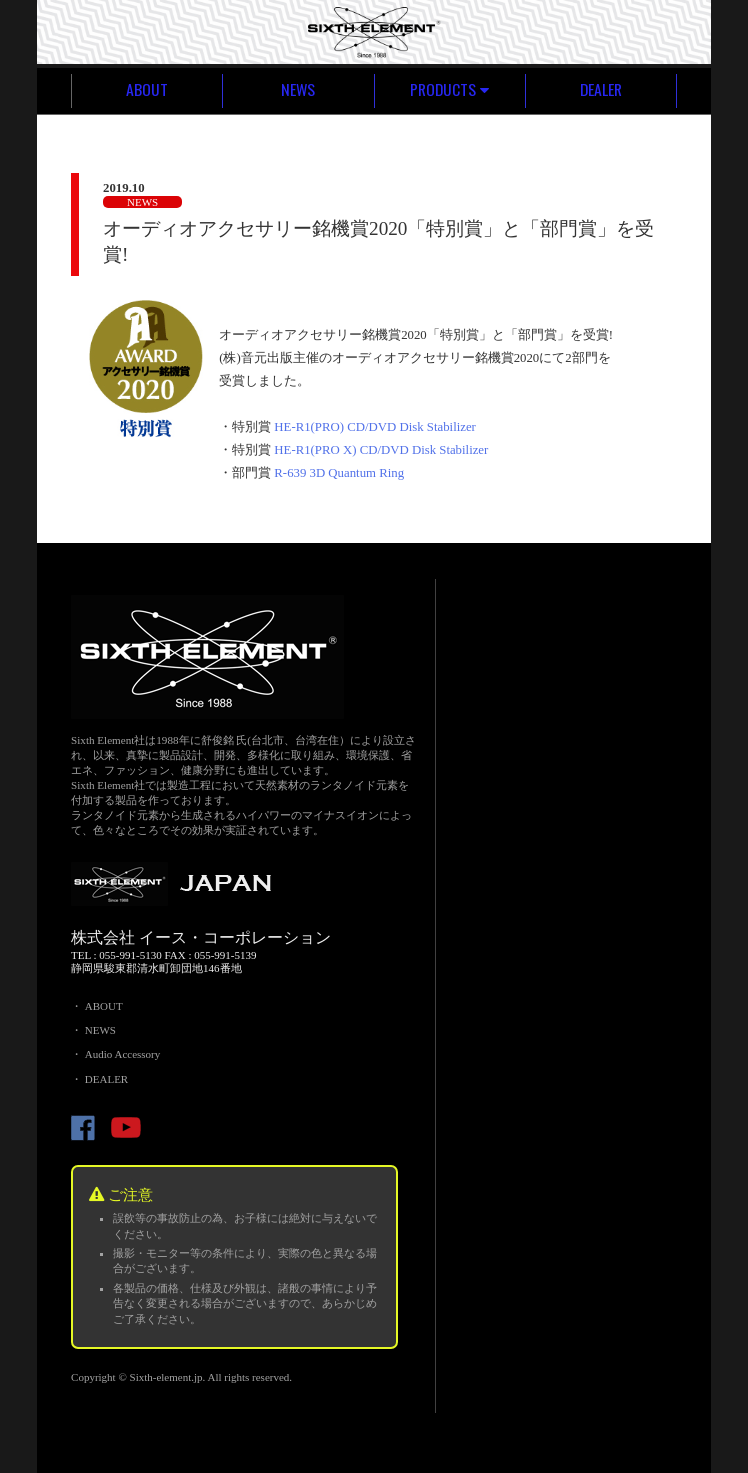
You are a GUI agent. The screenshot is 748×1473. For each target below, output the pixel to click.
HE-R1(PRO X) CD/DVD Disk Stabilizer (381, 450)
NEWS (298, 89)
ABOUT (146, 89)
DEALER (601, 89)
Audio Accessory (122, 1054)
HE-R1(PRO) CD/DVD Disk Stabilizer (375, 427)
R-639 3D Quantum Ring (339, 473)
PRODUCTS (450, 89)
